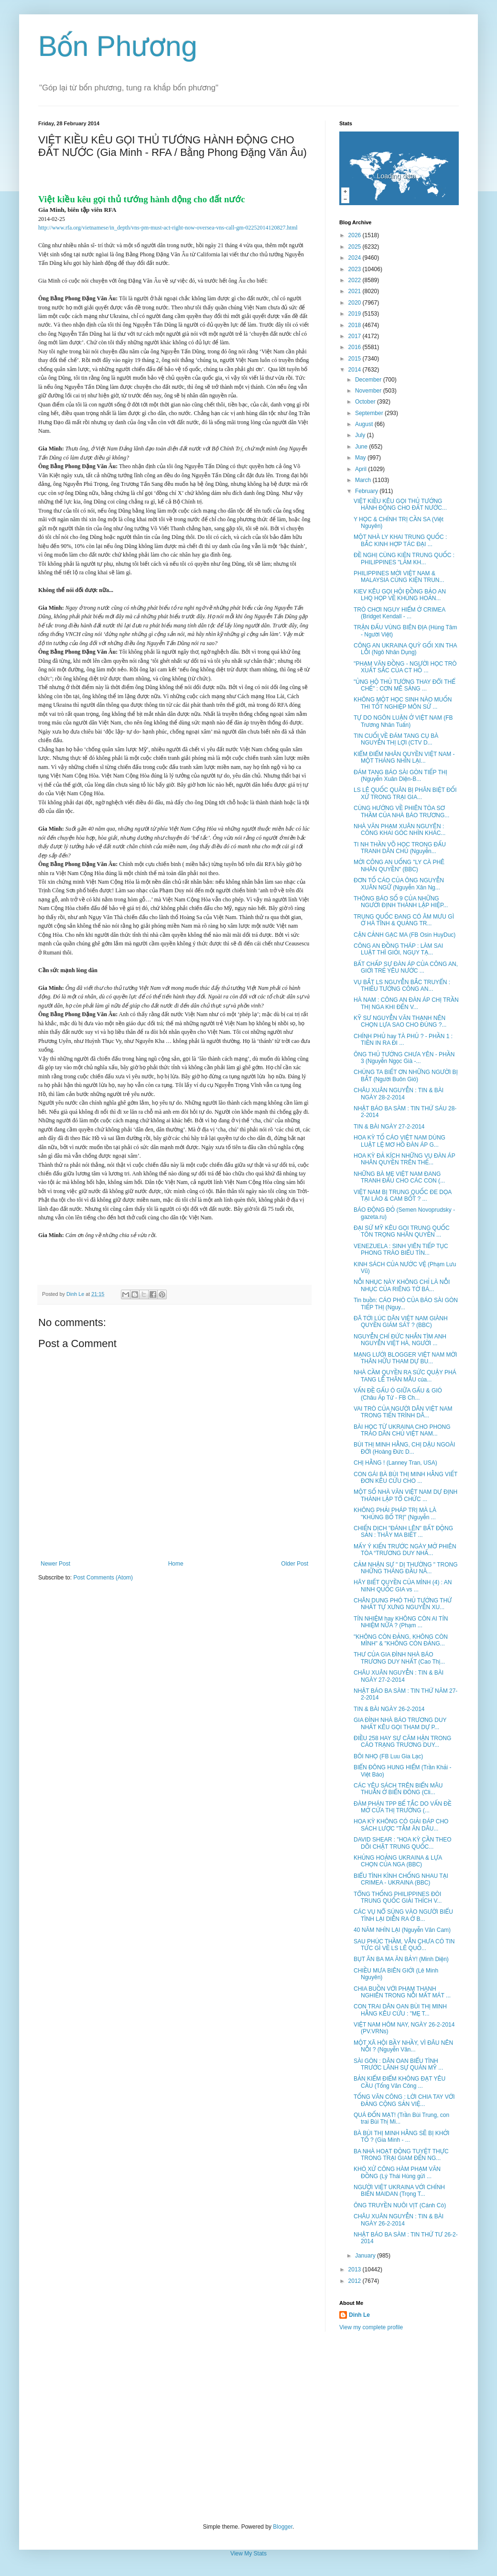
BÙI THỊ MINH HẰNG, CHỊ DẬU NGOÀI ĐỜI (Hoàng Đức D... (404, 1448)
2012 (355, 2281)
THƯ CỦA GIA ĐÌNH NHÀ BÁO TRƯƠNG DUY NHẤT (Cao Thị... (399, 1658)
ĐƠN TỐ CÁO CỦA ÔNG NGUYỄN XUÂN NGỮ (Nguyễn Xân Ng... (399, 883)
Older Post (294, 1563)
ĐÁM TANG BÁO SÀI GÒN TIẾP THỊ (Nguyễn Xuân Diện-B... (400, 775)
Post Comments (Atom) (103, 1577)
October (366, 401)
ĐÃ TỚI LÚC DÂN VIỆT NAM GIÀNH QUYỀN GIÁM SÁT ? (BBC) (401, 1321)
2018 (355, 325)
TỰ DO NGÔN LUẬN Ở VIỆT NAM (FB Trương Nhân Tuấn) (403, 721)
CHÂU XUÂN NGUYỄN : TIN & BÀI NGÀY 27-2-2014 (398, 1676)
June (362, 446)
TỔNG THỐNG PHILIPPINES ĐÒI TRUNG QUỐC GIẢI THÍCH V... (398, 1897)
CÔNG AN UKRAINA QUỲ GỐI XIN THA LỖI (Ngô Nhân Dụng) (405, 649)
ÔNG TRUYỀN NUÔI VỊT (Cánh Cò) (400, 2205)
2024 (355, 257)
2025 (355, 246)
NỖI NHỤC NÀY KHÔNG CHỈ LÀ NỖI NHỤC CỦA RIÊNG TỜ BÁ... (402, 1285)
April (361, 469)
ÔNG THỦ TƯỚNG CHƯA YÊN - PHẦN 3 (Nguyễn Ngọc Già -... (404, 1057)
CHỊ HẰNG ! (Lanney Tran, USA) (395, 1462)
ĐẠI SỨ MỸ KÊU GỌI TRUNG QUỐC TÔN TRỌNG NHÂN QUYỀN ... (402, 1231)
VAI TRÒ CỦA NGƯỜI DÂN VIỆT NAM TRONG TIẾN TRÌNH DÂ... (403, 1412)
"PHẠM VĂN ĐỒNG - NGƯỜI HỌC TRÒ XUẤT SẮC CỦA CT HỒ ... (405, 667)
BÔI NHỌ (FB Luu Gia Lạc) (388, 1756)
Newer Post (55, 1563)
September (370, 413)
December (369, 379)
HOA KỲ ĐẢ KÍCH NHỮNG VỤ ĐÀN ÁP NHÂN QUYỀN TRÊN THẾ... (404, 1159)
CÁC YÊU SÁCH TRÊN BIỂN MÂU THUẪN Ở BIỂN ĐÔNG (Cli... (398, 1789)
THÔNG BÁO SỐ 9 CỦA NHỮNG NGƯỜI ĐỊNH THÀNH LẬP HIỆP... (401, 902)
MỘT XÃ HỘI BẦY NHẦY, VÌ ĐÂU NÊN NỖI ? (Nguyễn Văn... (403, 2046)
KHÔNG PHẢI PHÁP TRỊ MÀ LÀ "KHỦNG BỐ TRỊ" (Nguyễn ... (395, 1513)
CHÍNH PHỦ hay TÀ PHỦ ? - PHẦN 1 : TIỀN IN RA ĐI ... (403, 1039)
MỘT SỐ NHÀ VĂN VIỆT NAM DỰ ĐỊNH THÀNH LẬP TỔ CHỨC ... (405, 1495)
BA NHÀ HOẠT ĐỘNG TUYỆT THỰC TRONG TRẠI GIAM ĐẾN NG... (401, 2154)
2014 (355, 369)
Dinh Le (76, 1294)
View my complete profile (371, 2327)
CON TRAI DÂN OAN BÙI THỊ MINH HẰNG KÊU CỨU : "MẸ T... (400, 2010)
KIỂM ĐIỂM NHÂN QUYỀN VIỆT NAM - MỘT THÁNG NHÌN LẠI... (404, 757)
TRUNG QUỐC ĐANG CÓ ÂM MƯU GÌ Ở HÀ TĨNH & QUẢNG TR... (404, 920)
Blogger (282, 2526)
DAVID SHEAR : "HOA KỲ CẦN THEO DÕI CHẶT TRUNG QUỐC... (403, 1843)
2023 (355, 269)
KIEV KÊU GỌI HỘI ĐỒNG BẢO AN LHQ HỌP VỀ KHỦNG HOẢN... (400, 595)
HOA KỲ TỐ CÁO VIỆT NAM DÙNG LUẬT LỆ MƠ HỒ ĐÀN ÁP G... (399, 1141)
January (366, 2255)
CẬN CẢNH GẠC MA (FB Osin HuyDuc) (404, 935)
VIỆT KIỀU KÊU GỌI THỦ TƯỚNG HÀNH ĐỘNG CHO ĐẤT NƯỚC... (400, 504)
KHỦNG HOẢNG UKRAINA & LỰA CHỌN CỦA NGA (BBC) (398, 1861)
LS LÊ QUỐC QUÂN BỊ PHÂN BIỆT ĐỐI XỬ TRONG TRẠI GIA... (405, 793)
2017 (355, 336)
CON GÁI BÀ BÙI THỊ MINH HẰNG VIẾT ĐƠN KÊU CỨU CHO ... (405, 1477)
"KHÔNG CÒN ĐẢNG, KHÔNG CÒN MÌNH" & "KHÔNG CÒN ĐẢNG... (401, 1640)
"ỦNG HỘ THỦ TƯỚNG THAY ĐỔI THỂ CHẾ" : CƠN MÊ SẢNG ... (404, 685)
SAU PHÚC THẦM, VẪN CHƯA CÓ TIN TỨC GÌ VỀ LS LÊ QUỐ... (404, 1944)
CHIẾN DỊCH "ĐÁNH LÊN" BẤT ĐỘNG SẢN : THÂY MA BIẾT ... (403, 1531)
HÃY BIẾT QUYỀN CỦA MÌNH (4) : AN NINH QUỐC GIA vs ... (403, 1585)
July (361, 435)
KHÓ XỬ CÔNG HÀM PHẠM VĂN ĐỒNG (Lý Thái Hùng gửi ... (397, 2172)
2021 (355, 291)
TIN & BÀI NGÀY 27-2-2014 (389, 1126)
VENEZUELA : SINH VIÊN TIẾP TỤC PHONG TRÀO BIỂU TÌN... (401, 1249)
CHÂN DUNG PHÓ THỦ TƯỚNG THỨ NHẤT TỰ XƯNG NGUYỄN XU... (403, 1604)
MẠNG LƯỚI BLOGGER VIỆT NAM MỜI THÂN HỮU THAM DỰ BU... (405, 1358)
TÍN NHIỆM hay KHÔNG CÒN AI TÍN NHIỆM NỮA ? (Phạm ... (401, 1622)
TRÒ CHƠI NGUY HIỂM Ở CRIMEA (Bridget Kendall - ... (399, 613)
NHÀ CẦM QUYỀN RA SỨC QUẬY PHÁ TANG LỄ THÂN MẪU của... (405, 1375)
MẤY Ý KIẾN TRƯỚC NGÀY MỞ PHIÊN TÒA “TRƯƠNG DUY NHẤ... (405, 1550)
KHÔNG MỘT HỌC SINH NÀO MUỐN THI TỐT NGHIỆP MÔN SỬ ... (403, 703)
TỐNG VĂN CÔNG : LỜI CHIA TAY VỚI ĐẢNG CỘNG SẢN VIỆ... (404, 2100)
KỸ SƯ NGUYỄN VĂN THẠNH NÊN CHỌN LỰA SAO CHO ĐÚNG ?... (400, 1021)
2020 (355, 302)
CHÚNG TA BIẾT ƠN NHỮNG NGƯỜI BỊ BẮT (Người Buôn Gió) (406, 1075)
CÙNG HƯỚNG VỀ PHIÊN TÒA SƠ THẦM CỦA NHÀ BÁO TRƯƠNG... (401, 811)
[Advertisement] (248, 2427)
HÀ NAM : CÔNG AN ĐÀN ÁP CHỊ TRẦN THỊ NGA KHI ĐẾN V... (406, 1003)
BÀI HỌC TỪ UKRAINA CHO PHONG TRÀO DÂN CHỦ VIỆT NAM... (402, 1430)
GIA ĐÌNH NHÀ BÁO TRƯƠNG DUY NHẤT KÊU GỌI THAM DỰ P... (400, 1723)
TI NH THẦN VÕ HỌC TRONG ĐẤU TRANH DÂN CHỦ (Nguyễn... (400, 848)
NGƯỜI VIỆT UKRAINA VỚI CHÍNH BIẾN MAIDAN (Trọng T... (399, 2190)
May (361, 457)
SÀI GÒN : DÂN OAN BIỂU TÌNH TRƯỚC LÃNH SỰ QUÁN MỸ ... (398, 2064)
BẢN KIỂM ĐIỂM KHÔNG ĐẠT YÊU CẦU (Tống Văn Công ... (399, 2082)
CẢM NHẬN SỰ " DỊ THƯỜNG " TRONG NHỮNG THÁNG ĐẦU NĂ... (406, 1568)
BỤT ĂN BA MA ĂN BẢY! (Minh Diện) (401, 1959)
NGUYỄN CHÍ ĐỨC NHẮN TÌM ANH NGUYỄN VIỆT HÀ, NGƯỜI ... (400, 1340)
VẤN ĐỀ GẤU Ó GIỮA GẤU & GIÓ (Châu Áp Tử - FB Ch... (398, 1394)
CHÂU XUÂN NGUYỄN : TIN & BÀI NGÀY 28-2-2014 (398, 1093)
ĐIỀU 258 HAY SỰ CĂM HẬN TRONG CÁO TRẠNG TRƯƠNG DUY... (402, 1741)
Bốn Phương (117, 46)
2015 (355, 358)
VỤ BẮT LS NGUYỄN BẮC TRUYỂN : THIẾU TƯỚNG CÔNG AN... (402, 985)
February (367, 491)
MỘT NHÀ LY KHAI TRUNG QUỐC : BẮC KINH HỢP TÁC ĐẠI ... (400, 540)
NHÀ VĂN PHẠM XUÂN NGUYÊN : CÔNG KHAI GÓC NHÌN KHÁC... (399, 829)
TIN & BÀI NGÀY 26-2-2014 (389, 1709)
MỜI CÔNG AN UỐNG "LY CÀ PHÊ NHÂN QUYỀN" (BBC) (399, 865)
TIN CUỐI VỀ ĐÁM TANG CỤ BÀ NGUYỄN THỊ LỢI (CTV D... (396, 739)
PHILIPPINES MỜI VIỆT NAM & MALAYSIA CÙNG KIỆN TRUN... (399, 576)
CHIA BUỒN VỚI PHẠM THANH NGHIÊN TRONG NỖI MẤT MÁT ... (402, 1992)
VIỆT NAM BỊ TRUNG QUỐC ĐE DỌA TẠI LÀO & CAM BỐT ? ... (403, 1195)
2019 (355, 313)
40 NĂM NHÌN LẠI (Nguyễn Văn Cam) (402, 1930)
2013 (355, 2269)
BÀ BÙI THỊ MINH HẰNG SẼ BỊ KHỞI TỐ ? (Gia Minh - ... (401, 2136)
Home (176, 1563)
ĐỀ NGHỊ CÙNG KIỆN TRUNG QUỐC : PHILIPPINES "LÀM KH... (404, 558)
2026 (355, 235)
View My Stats (248, 2553)
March (364, 480)
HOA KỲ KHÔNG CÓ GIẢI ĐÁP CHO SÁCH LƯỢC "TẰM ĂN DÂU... (401, 1824)
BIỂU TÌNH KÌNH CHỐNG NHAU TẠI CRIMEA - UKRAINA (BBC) (401, 1879)
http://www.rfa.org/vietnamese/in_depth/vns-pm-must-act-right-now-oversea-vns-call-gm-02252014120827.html (168, 227)
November (369, 390)
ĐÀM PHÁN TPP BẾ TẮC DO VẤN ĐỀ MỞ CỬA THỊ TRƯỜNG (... (403, 1807)
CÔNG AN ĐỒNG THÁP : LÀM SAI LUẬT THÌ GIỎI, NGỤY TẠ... (398, 949)
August (365, 424)
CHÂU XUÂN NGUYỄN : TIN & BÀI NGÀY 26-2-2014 (398, 2219)
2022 (355, 280)
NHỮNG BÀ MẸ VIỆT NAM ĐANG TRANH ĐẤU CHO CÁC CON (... (399, 1177)
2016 (355, 347)
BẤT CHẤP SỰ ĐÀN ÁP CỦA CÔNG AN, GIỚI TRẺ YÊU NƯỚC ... (406, 967)
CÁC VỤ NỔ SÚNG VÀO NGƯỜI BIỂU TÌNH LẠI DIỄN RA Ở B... (403, 1915)
